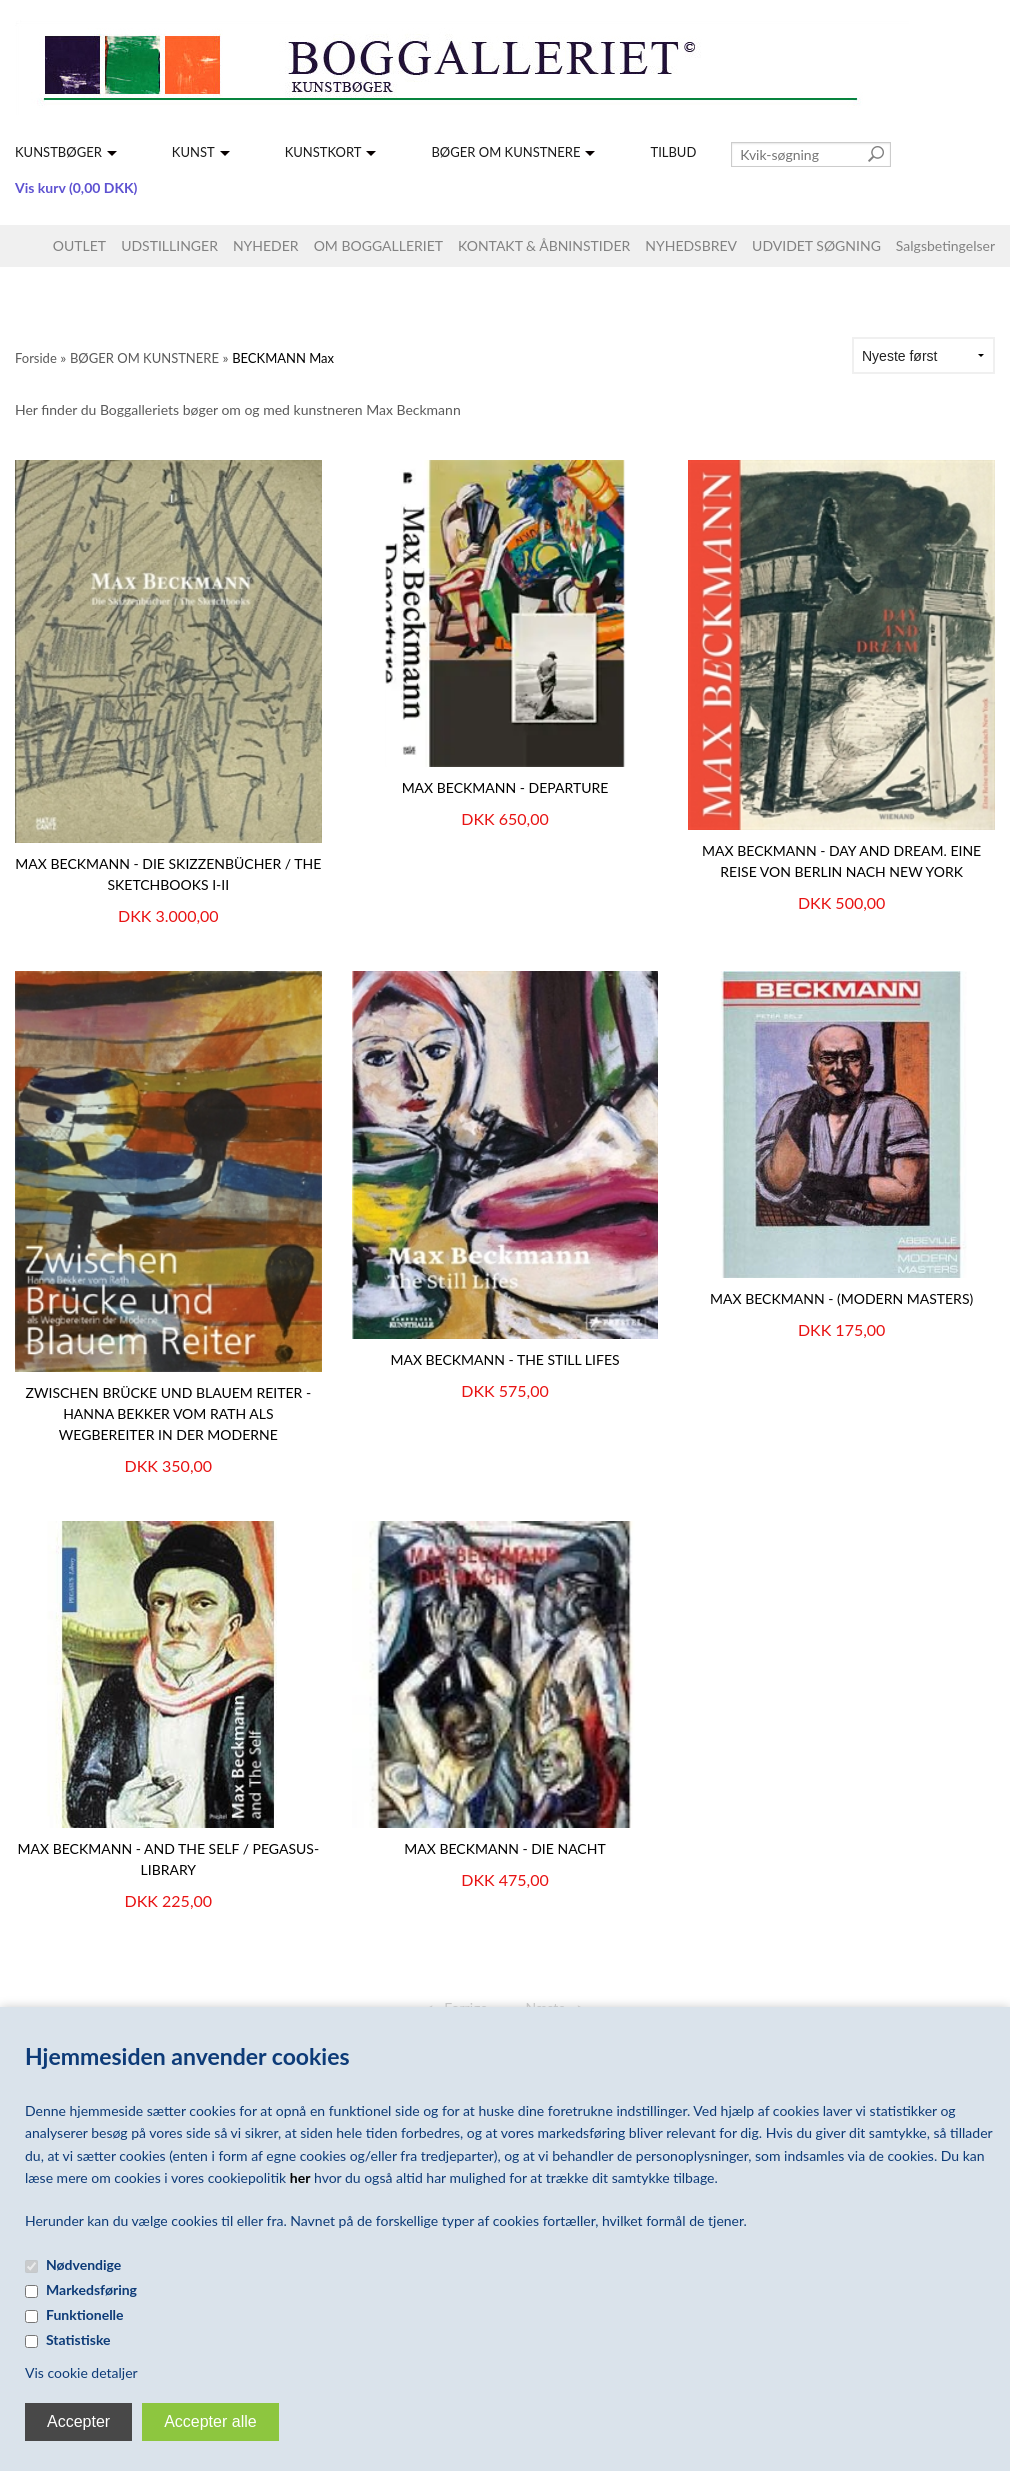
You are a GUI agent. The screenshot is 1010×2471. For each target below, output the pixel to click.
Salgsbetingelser (945, 245)
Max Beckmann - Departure (505, 787)
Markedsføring (91, 2289)
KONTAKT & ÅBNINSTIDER (544, 245)
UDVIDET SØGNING (816, 245)
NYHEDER (266, 245)
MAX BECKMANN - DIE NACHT (504, 1848)
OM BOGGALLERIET (378, 245)
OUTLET (79, 245)
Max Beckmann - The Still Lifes (504, 1359)
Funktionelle (85, 2314)
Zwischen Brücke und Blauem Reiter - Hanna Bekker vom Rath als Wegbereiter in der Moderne (169, 1413)
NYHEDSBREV (691, 245)
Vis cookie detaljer (81, 2372)
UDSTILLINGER (169, 245)
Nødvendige (83, 2264)
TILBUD (673, 152)
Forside (36, 358)
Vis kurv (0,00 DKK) (76, 187)
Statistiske (78, 2339)
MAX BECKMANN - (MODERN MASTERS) (841, 1298)
